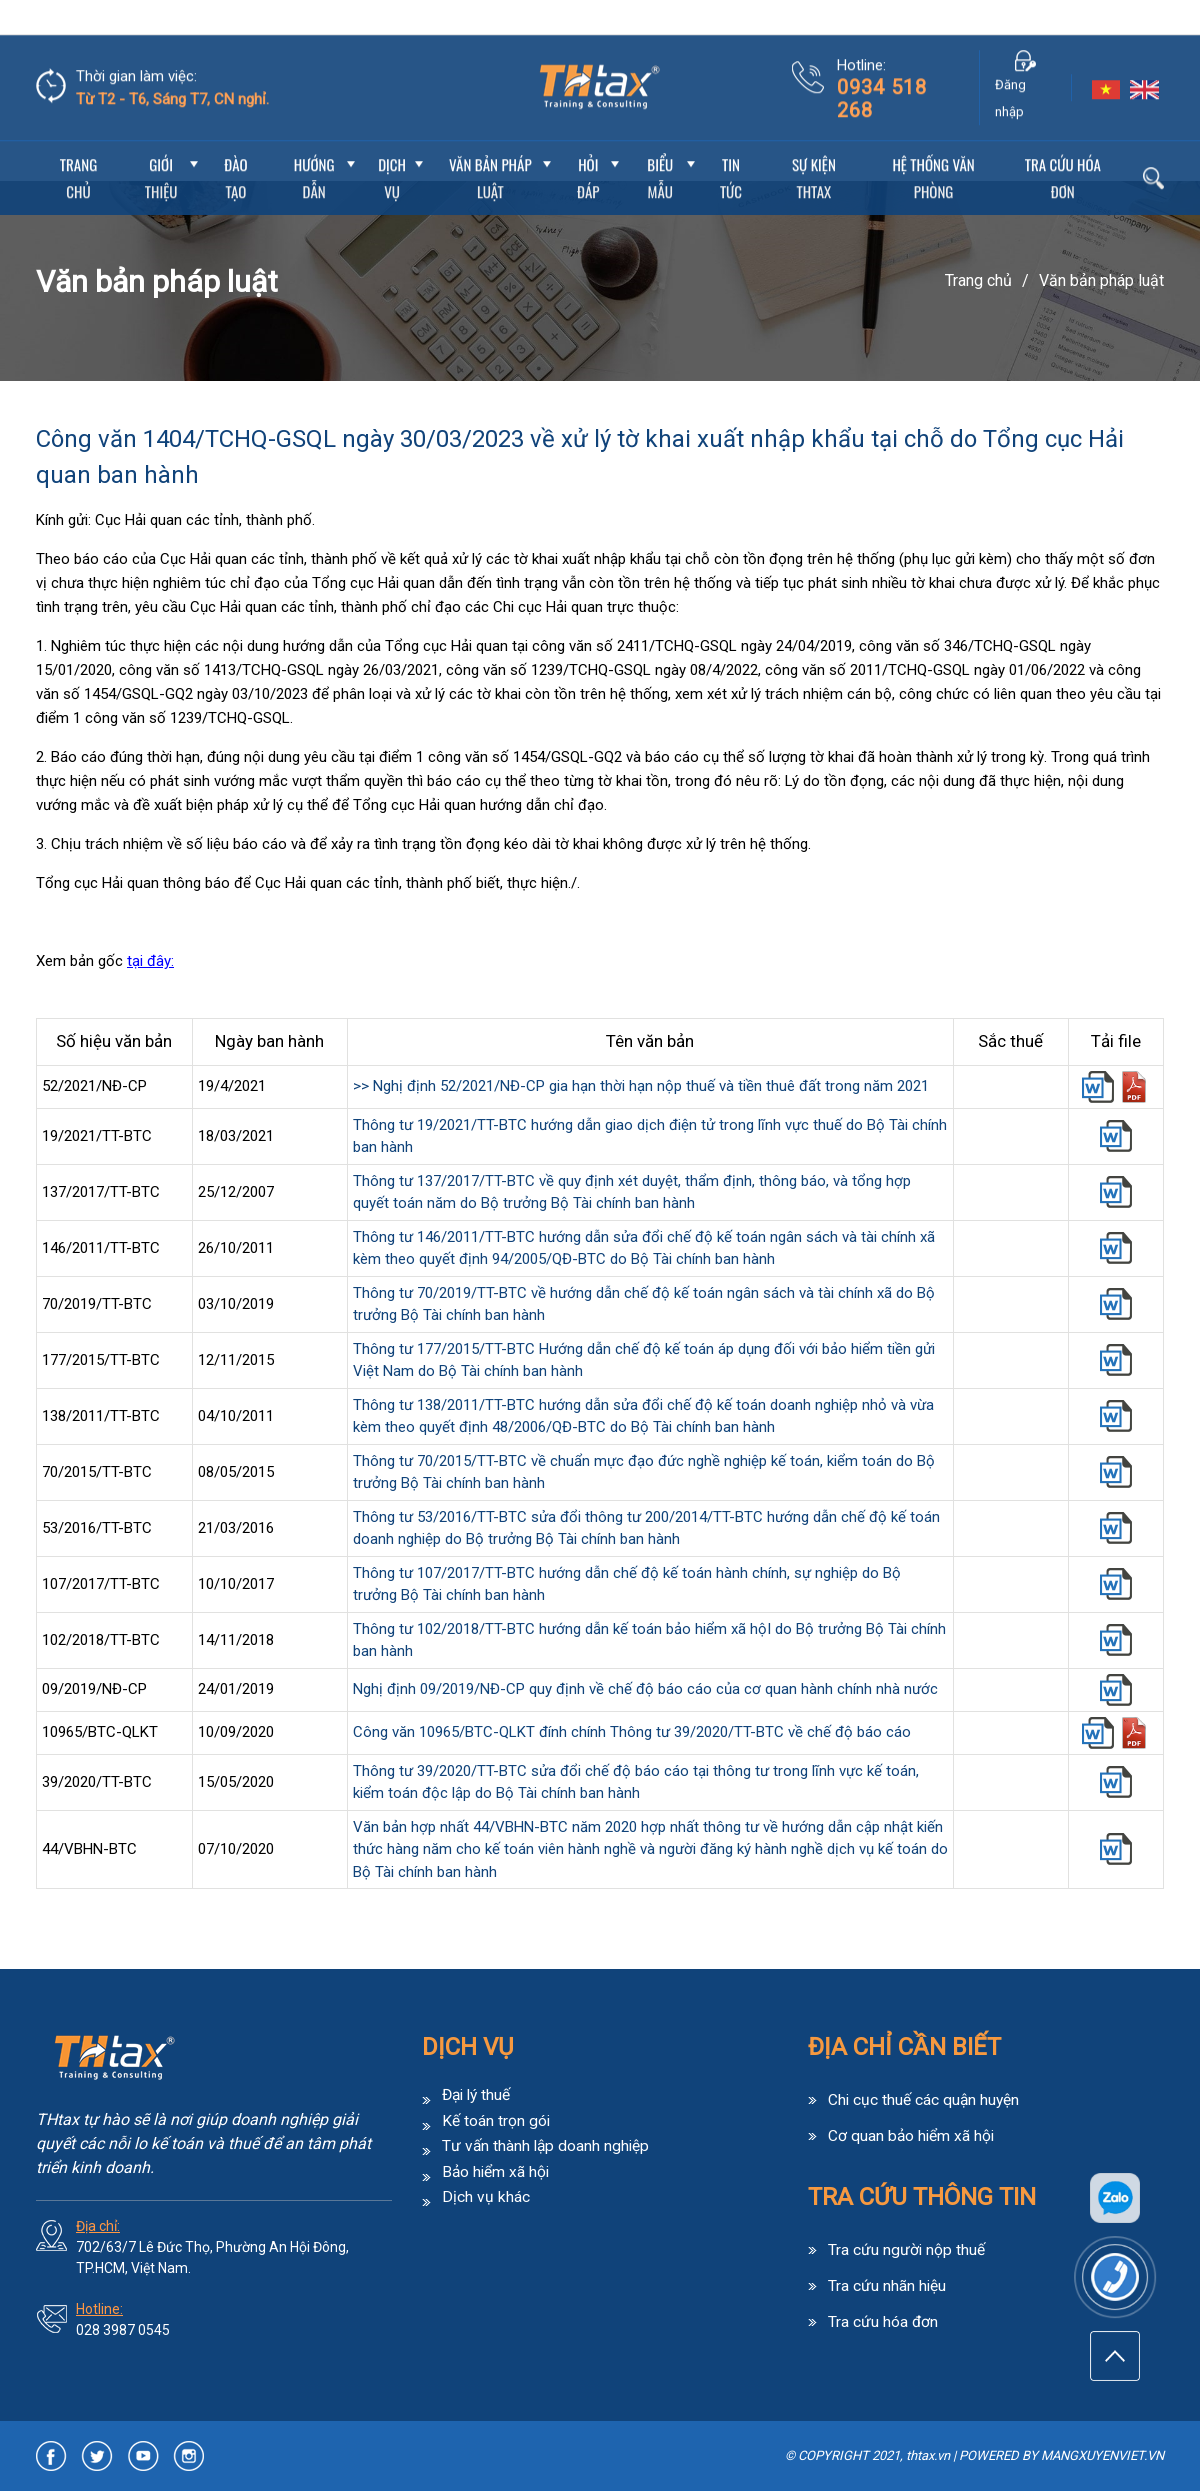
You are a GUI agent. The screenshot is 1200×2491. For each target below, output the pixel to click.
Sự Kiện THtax (814, 143)
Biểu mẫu (660, 143)
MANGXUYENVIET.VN (1102, 2455)
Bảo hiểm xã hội (497, 2170)
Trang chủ (78, 143)
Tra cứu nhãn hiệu (887, 2283)
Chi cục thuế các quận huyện (925, 2099)
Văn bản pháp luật (490, 143)
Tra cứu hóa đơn (1063, 143)
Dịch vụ (392, 143)
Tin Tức (731, 143)
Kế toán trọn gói (496, 2120)
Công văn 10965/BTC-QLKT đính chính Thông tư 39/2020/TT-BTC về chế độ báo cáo (632, 1732)
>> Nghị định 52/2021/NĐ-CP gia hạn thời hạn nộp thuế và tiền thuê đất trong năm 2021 (641, 1086)
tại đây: (150, 961)
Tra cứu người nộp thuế (907, 2248)
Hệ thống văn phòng (933, 143)
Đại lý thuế (478, 2095)
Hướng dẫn (314, 143)
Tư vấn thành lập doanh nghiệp (547, 2145)
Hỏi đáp (588, 143)
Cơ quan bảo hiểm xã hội (912, 2134)
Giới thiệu (161, 143)
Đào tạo (235, 143)
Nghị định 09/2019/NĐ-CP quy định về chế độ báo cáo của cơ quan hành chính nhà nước (645, 1689)
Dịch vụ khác (486, 2195)
